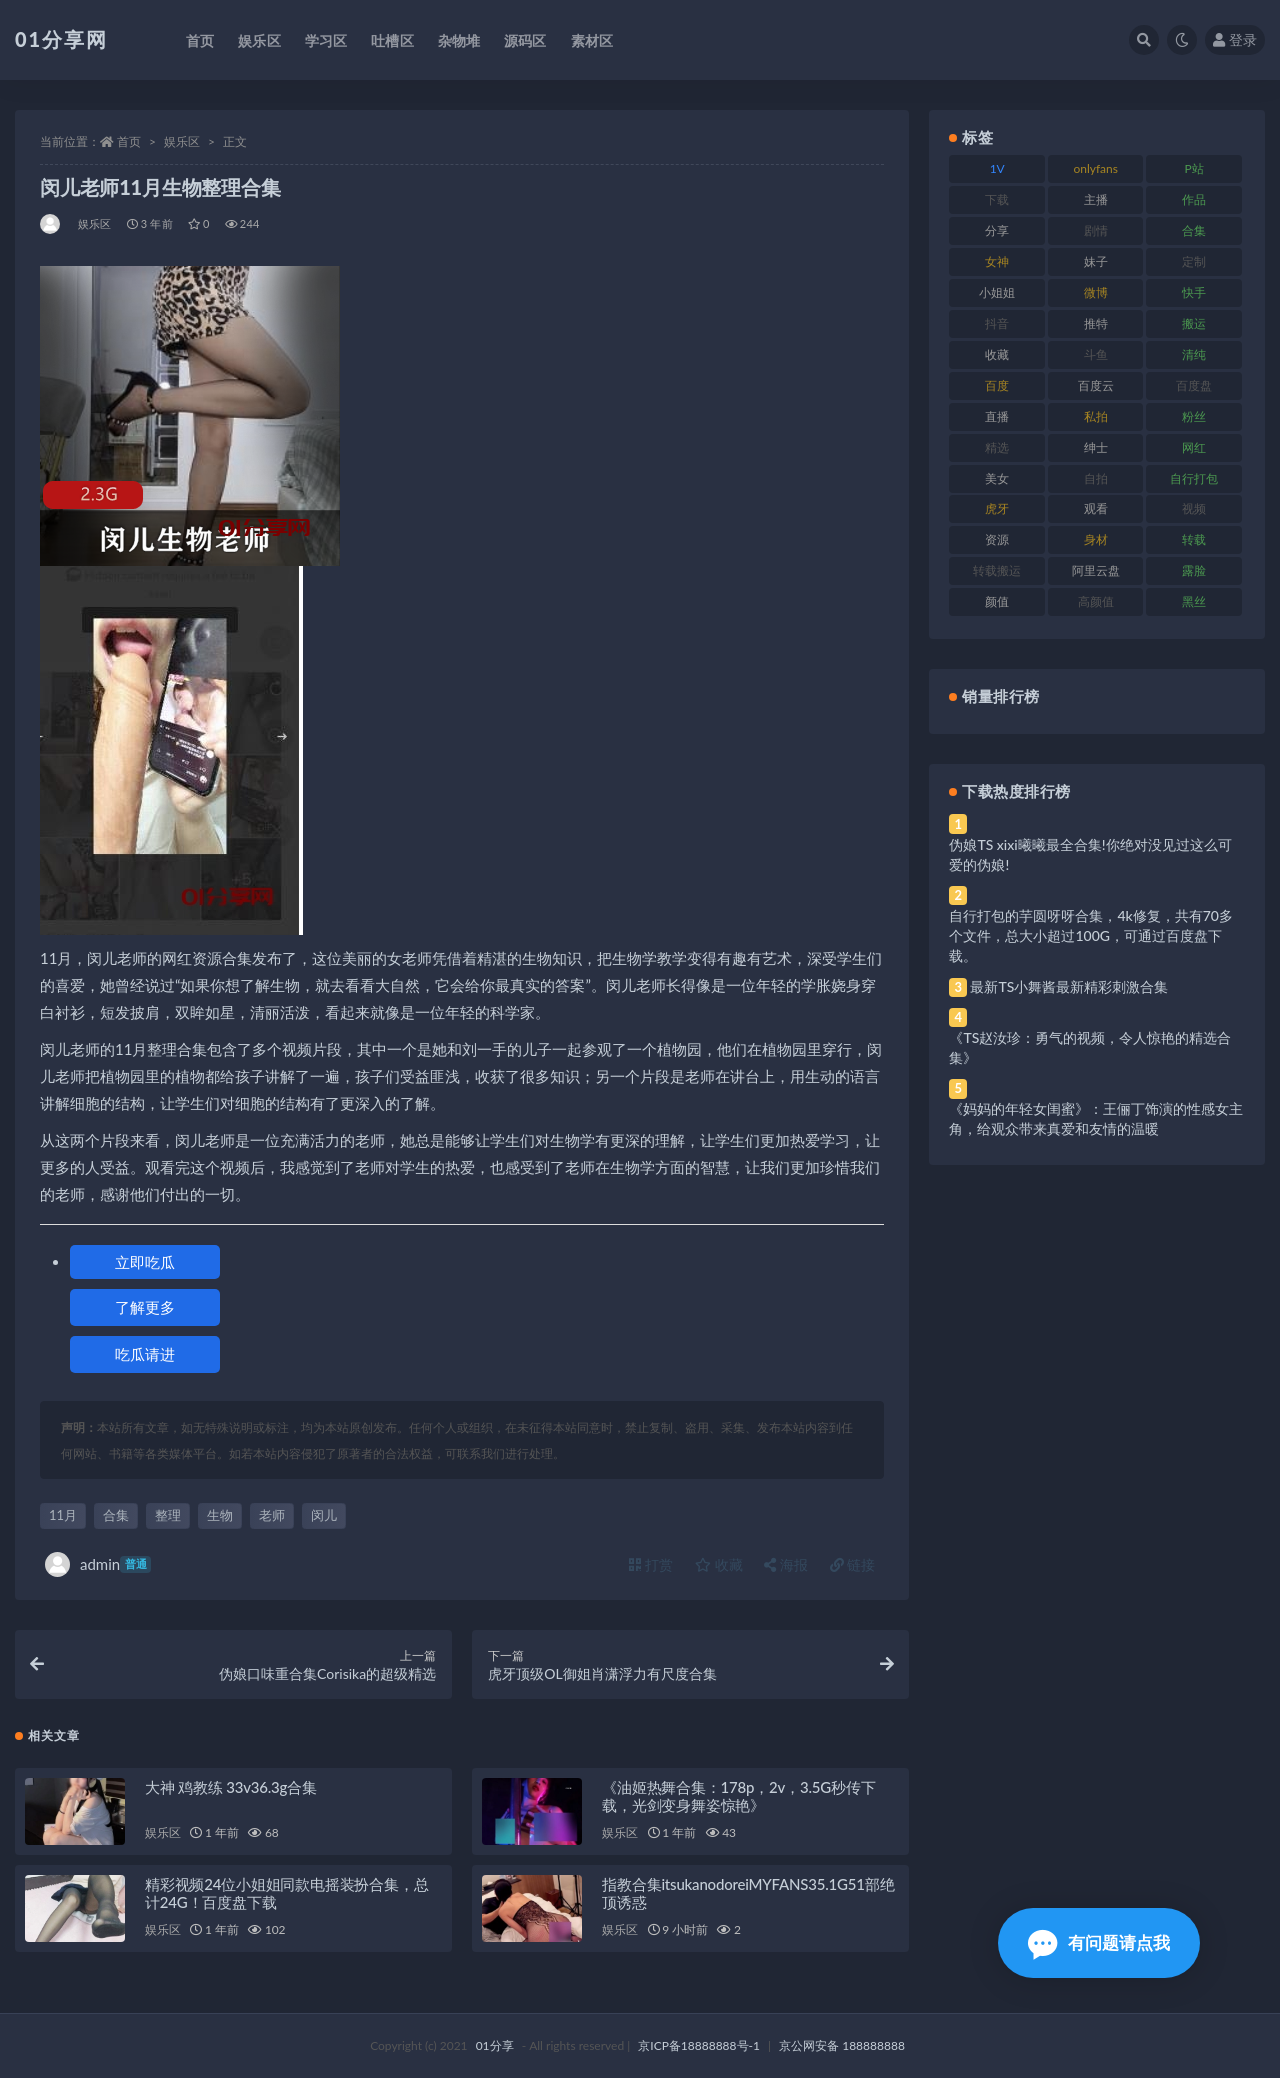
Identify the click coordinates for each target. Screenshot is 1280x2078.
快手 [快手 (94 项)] (1194, 292)
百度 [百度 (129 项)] (997, 385)
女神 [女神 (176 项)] (997, 261)
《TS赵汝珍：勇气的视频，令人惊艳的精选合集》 (1090, 1047)
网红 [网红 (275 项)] (1194, 447)
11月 (63, 1515)
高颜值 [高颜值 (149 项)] (1096, 601)
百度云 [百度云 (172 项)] (1096, 385)
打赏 (651, 1564)
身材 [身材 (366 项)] (1096, 539)
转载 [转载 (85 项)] (1194, 539)
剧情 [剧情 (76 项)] (1096, 230)
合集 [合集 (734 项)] (1194, 230)
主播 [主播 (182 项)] (1096, 199)
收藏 (719, 1564)
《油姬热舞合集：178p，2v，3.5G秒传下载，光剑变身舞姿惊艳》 (738, 1796)
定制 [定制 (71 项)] (1194, 261)
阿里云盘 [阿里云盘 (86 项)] (1096, 570)
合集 (116, 1515)
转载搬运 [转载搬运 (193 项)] (997, 570)
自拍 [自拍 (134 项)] (1096, 478)
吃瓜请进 (145, 1354)
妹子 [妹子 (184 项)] (1096, 261)
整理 (168, 1515)
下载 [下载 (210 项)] (997, 199)
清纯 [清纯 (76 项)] (1194, 354)
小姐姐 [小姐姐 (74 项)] (997, 292)
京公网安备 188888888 (842, 2045)
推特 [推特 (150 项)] (1096, 323)
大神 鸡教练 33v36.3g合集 (231, 1787)
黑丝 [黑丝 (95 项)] (1194, 601)
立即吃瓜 (145, 1262)
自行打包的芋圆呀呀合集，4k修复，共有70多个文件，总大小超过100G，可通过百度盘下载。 (1091, 935)
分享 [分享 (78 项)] (997, 230)
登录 (1235, 39)
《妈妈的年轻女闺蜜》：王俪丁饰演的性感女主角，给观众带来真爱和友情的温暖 (1096, 1118)
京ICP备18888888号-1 (699, 2045)
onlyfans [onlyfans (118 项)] (1095, 168)
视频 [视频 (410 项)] (1194, 508)
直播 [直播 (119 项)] (997, 416)
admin (98, 1564)
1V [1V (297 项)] (997, 168)
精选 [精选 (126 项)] (997, 447)
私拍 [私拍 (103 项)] (1096, 416)
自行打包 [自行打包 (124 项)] (1194, 478)
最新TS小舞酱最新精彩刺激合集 (1069, 986)
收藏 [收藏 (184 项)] (997, 354)
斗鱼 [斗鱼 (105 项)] (1096, 354)
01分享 (495, 2045)
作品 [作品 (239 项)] (1194, 199)
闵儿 (324, 1515)
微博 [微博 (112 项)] (1096, 292)
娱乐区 (182, 141)
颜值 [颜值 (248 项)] (997, 601)
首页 (129, 141)
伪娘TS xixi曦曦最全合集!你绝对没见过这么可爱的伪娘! (1090, 854)
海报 (786, 1564)
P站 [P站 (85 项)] (1194, 168)
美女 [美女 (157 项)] (997, 478)
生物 (220, 1515)
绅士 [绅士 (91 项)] (1096, 447)
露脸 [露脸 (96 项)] (1194, 570)
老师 (272, 1515)
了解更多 (145, 1307)
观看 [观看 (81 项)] (1096, 508)
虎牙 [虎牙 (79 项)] (997, 508)
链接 (853, 1564)
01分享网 (61, 39)
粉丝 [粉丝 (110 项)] (1194, 416)
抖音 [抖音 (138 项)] (997, 323)
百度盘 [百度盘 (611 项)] (1194, 385)
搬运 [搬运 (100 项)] (1194, 323)
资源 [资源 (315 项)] (997, 539)
